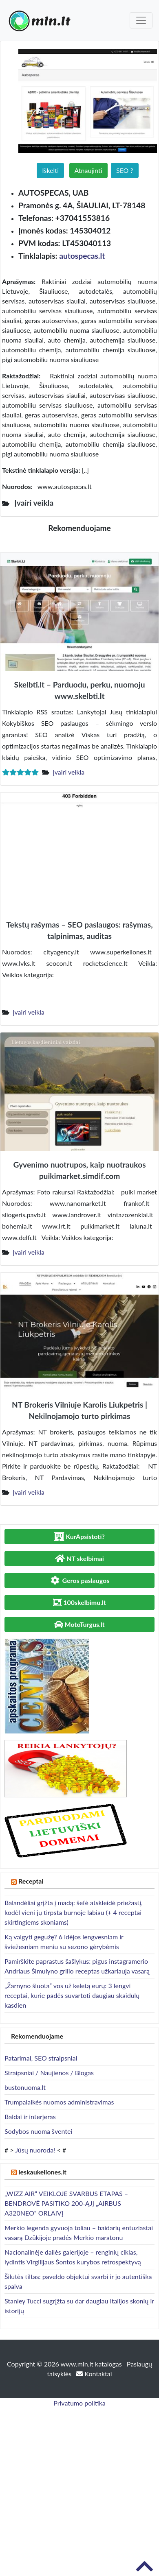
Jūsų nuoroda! (35, 2150)
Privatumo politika (79, 2403)
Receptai (31, 1881)
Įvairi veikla (68, 772)
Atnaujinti (88, 170)
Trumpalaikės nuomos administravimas (59, 2102)
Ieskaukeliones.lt (42, 2172)
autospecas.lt (82, 255)
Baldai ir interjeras (30, 2116)
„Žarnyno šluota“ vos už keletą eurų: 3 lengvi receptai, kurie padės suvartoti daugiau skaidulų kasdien (71, 1995)
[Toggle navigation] (141, 20)
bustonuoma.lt (25, 2087)
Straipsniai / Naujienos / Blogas (49, 2072)
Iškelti (50, 170)
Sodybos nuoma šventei (38, 2131)
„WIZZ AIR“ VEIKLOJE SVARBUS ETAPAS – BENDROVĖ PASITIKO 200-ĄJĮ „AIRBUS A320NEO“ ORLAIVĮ (66, 2203)
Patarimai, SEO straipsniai (40, 2058)
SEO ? (124, 170)
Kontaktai (94, 2373)
